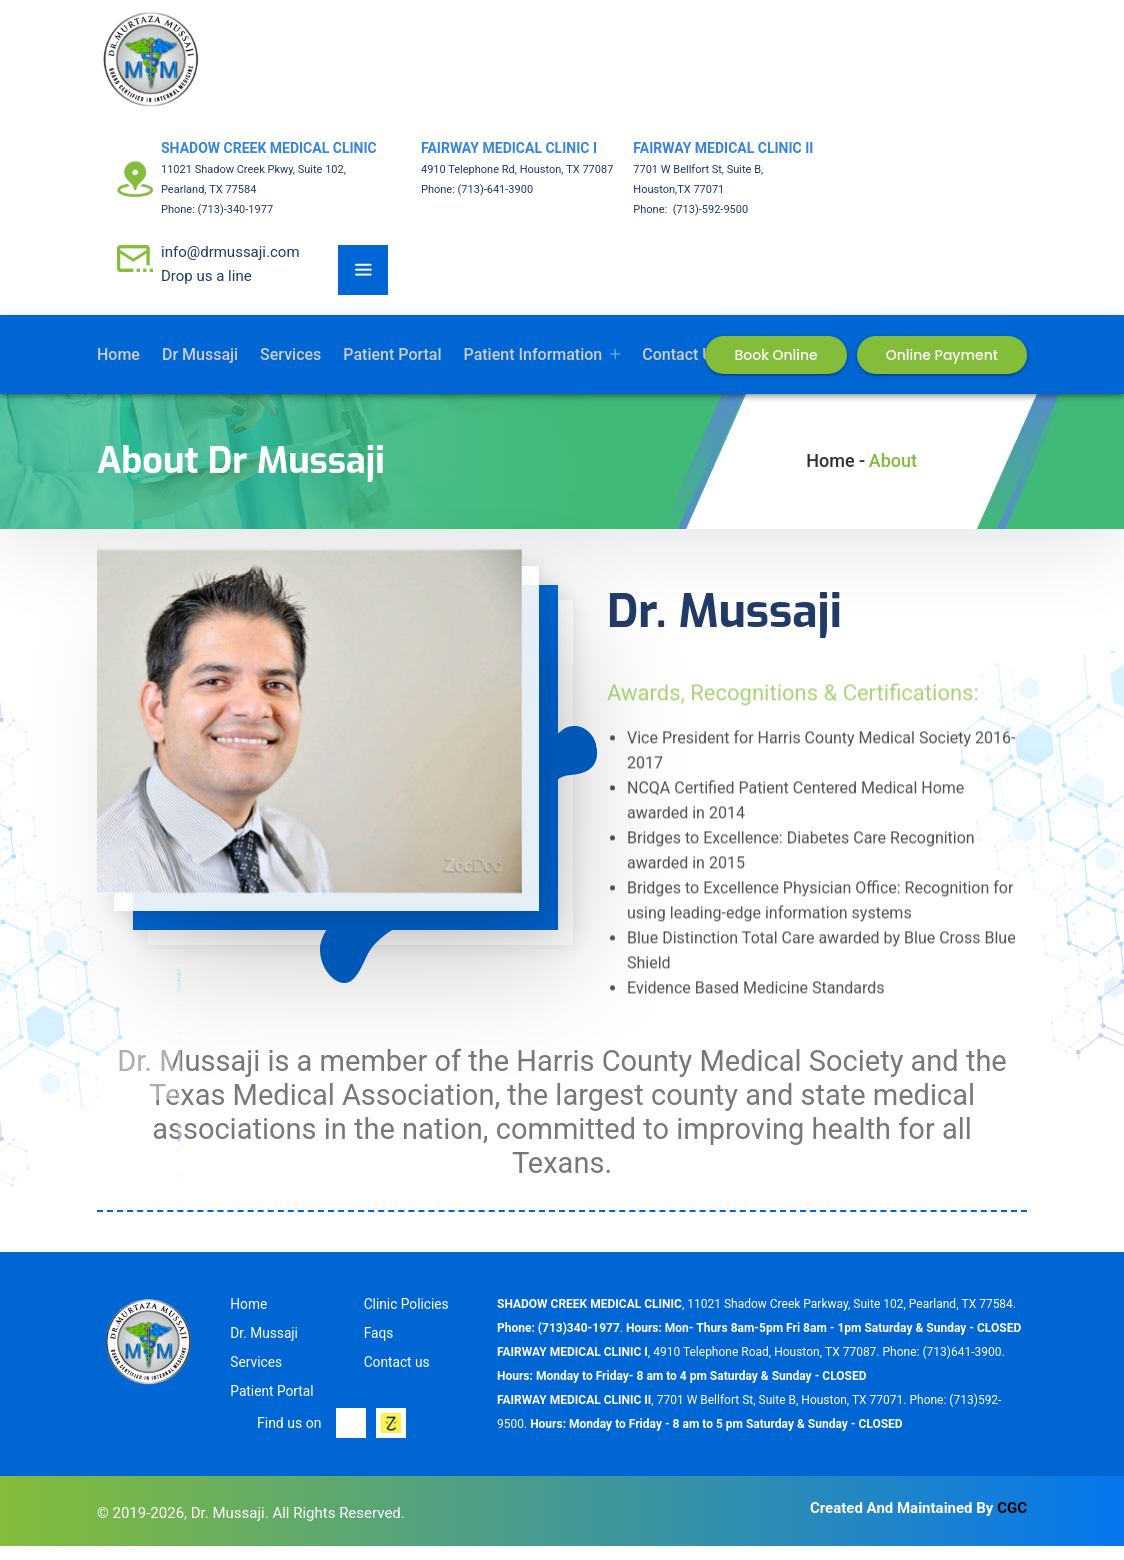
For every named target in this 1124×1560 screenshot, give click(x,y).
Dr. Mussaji (264, 1347)
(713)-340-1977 (236, 223)
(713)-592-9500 (709, 223)
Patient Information (533, 368)
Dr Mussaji (200, 368)
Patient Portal (392, 368)
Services (290, 368)
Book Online (775, 369)
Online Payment (942, 369)
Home (118, 368)
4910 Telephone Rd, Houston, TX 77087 (517, 183)
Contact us (681, 368)
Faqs (379, 1347)
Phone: (179, 223)
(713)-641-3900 (496, 203)
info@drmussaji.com (230, 266)
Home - (835, 474)
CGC (1012, 1522)
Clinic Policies (407, 1318)
